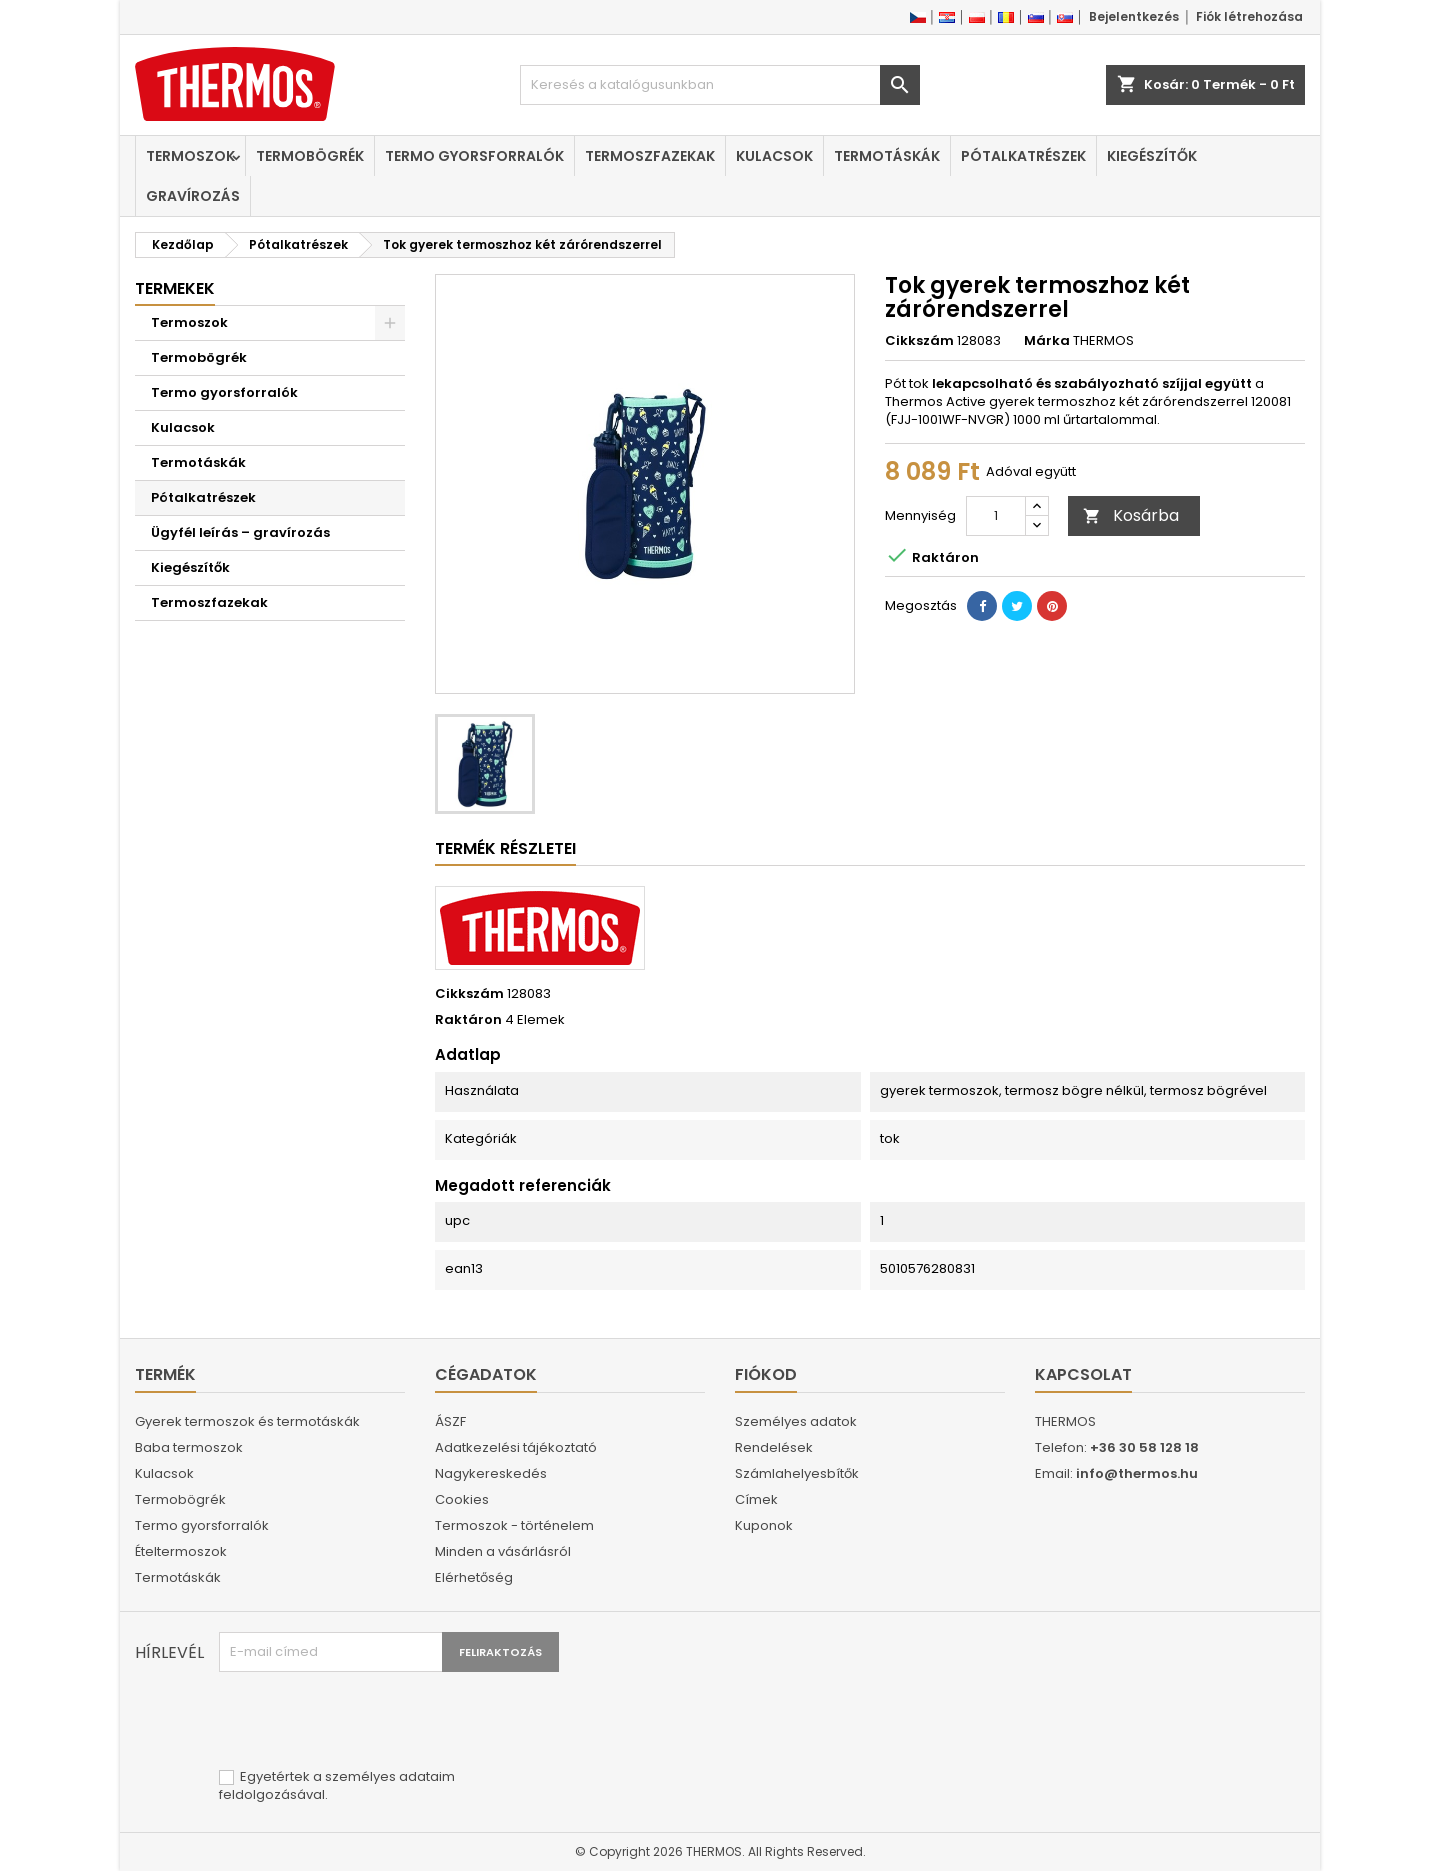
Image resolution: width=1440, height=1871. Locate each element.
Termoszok (190, 156)
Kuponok (764, 1525)
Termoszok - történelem (514, 1525)
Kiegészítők (1152, 156)
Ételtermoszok (181, 1551)
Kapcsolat (1083, 1374)
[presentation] (371, 1721)
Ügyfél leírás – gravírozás (240, 532)
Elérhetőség (474, 1577)
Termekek (175, 288)
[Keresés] (720, 85)
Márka (1047, 341)
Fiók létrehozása (1249, 16)
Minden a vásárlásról (503, 1551)
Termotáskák (887, 156)
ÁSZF (450, 1421)
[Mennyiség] (996, 516)
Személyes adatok (796, 1421)
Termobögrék (310, 156)
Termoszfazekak (650, 156)
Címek (756, 1499)
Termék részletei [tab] (505, 848)
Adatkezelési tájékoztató (516, 1447)
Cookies (462, 1499)
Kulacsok (774, 156)
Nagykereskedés (491, 1473)
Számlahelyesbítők (797, 1473)
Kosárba (1131, 515)
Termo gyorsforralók (474, 156)
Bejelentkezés (1134, 16)
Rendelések (774, 1447)
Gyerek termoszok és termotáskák (247, 1421)
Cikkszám (919, 341)
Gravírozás (193, 196)
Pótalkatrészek (1023, 156)
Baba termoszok (189, 1447)
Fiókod (766, 1374)
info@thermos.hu (1137, 1473)
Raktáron (468, 1020)
